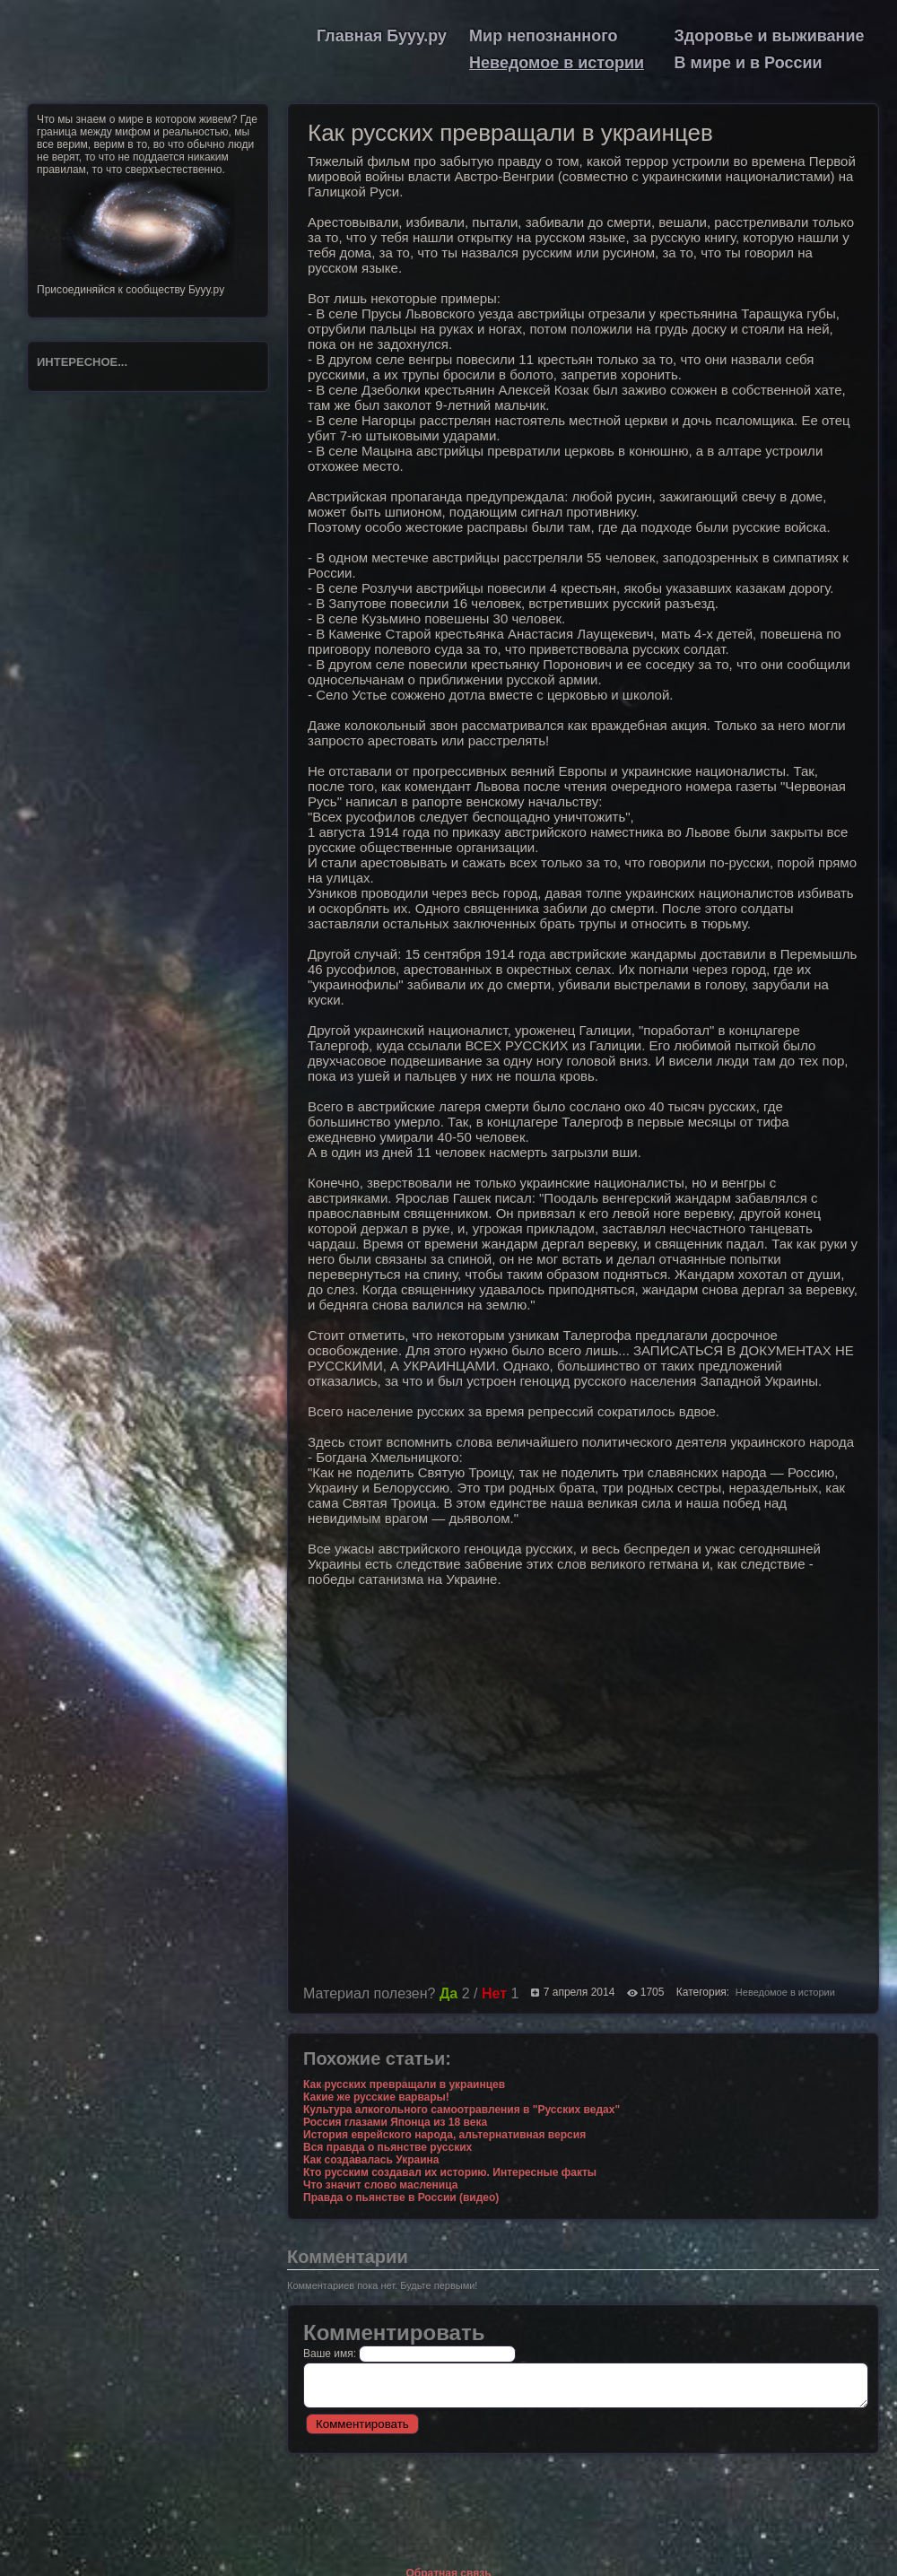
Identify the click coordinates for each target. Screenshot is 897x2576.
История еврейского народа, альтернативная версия (444, 2134)
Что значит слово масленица (380, 2185)
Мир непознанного (543, 36)
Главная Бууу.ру (382, 36)
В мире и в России (749, 63)
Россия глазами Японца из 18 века (395, 2122)
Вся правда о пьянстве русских (387, 2147)
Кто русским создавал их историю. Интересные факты (450, 2172)
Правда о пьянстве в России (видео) (401, 2197)
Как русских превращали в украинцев (404, 2084)
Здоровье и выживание (770, 36)
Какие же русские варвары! (376, 2097)
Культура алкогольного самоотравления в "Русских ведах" (461, 2109)
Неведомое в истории (556, 63)
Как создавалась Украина (371, 2160)
